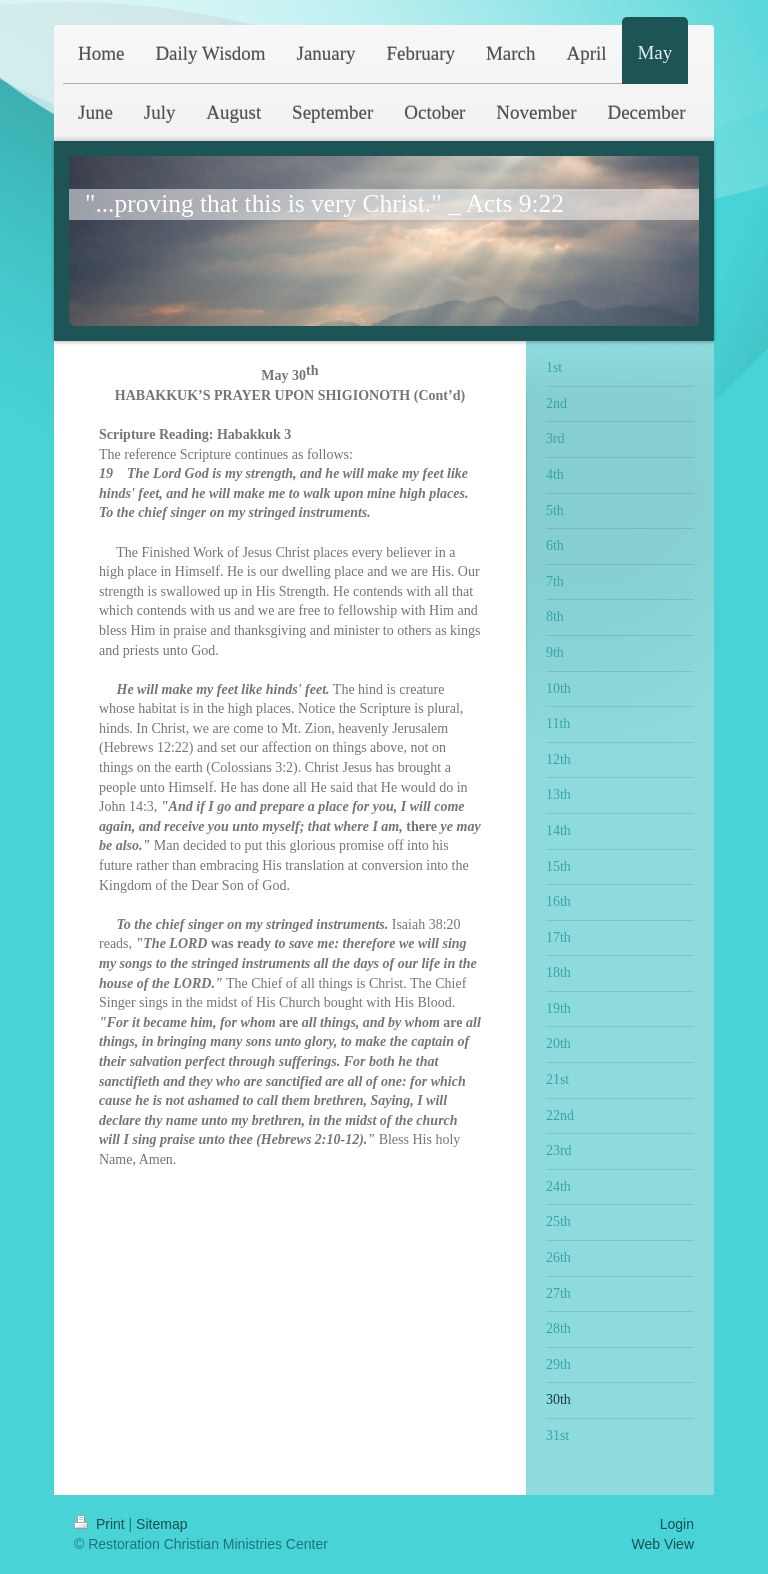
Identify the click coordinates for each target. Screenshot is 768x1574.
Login (677, 1524)
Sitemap (161, 1524)
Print (101, 1524)
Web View (662, 1544)
